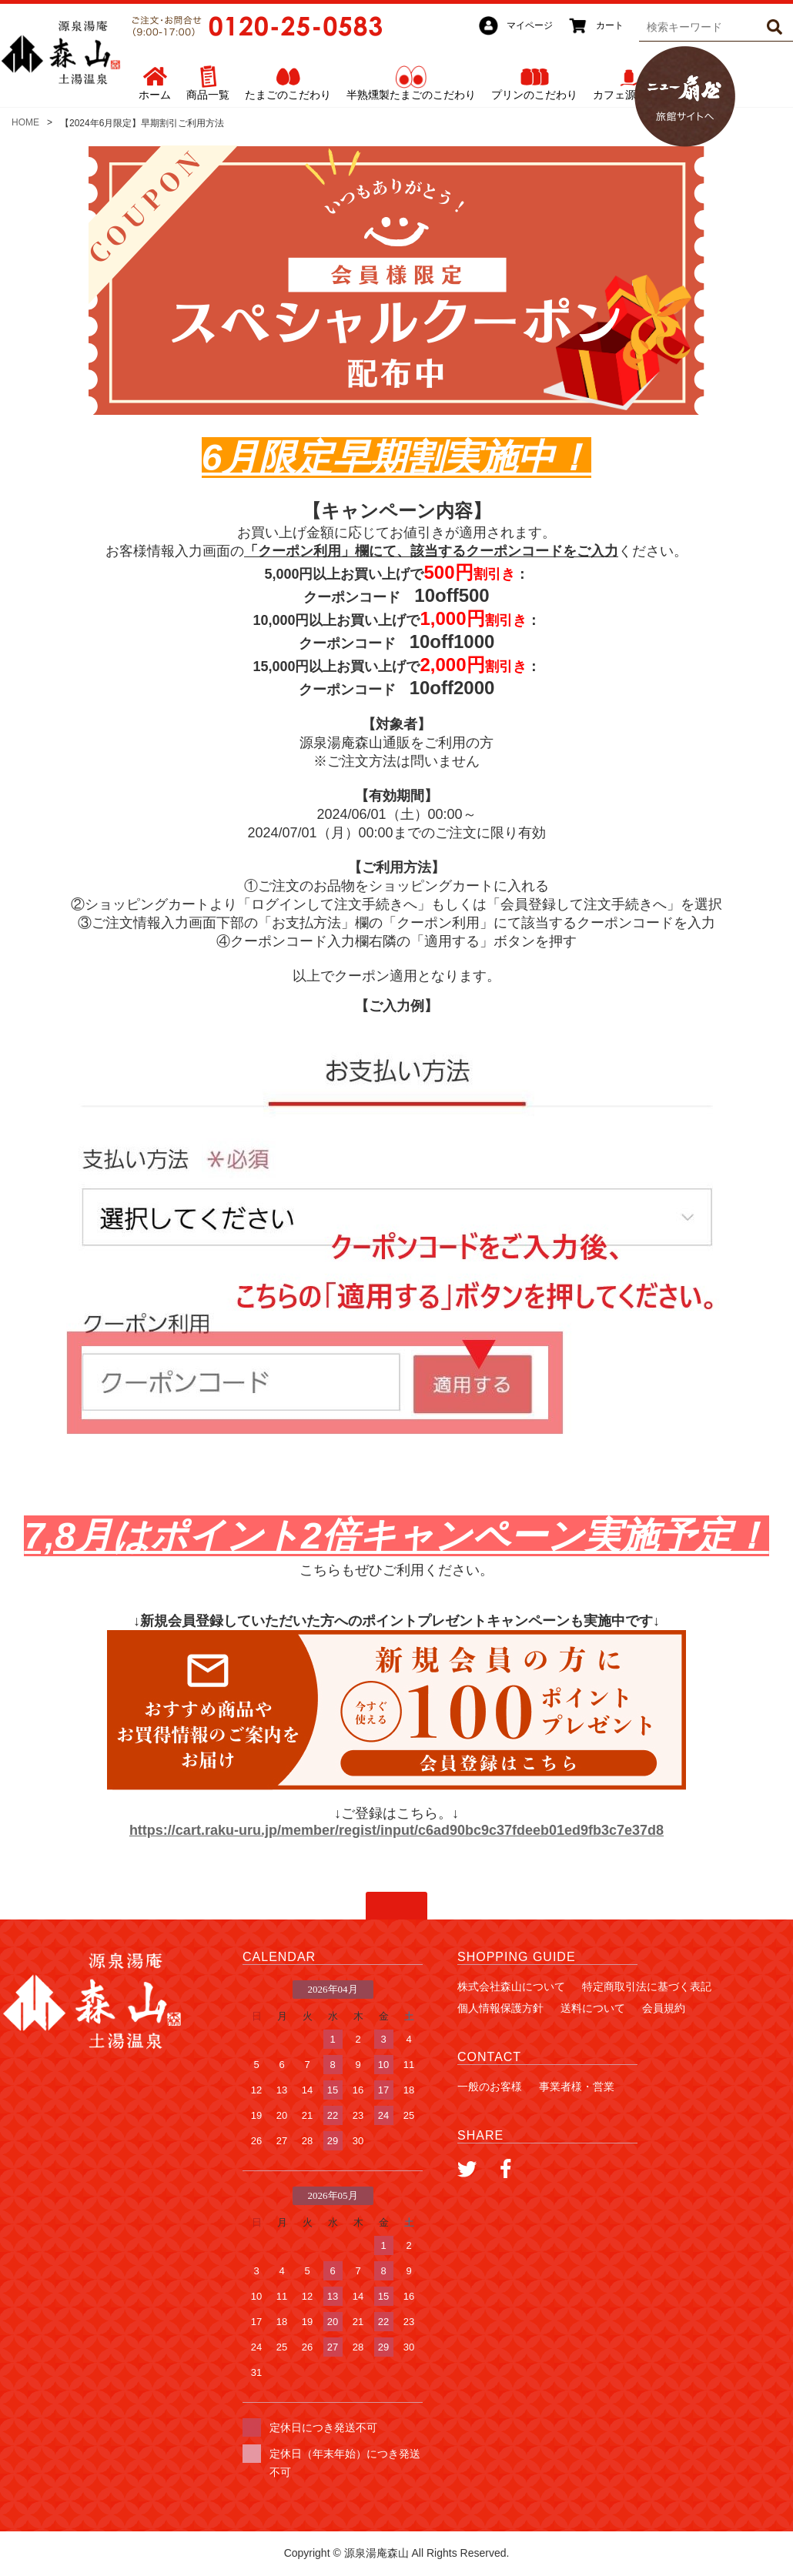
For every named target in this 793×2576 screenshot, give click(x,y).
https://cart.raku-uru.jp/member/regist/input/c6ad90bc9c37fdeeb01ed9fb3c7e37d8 (396, 1830)
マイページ (530, 25)
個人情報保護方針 (500, 2008)
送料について (592, 2008)
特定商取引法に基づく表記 (646, 1986)
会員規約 (663, 2008)
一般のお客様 (489, 2086)
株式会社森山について (511, 1986)
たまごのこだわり (288, 95)
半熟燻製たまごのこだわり (411, 95)
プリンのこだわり (534, 95)
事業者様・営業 (576, 2086)
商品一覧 (207, 95)
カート (610, 25)
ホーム (155, 95)
